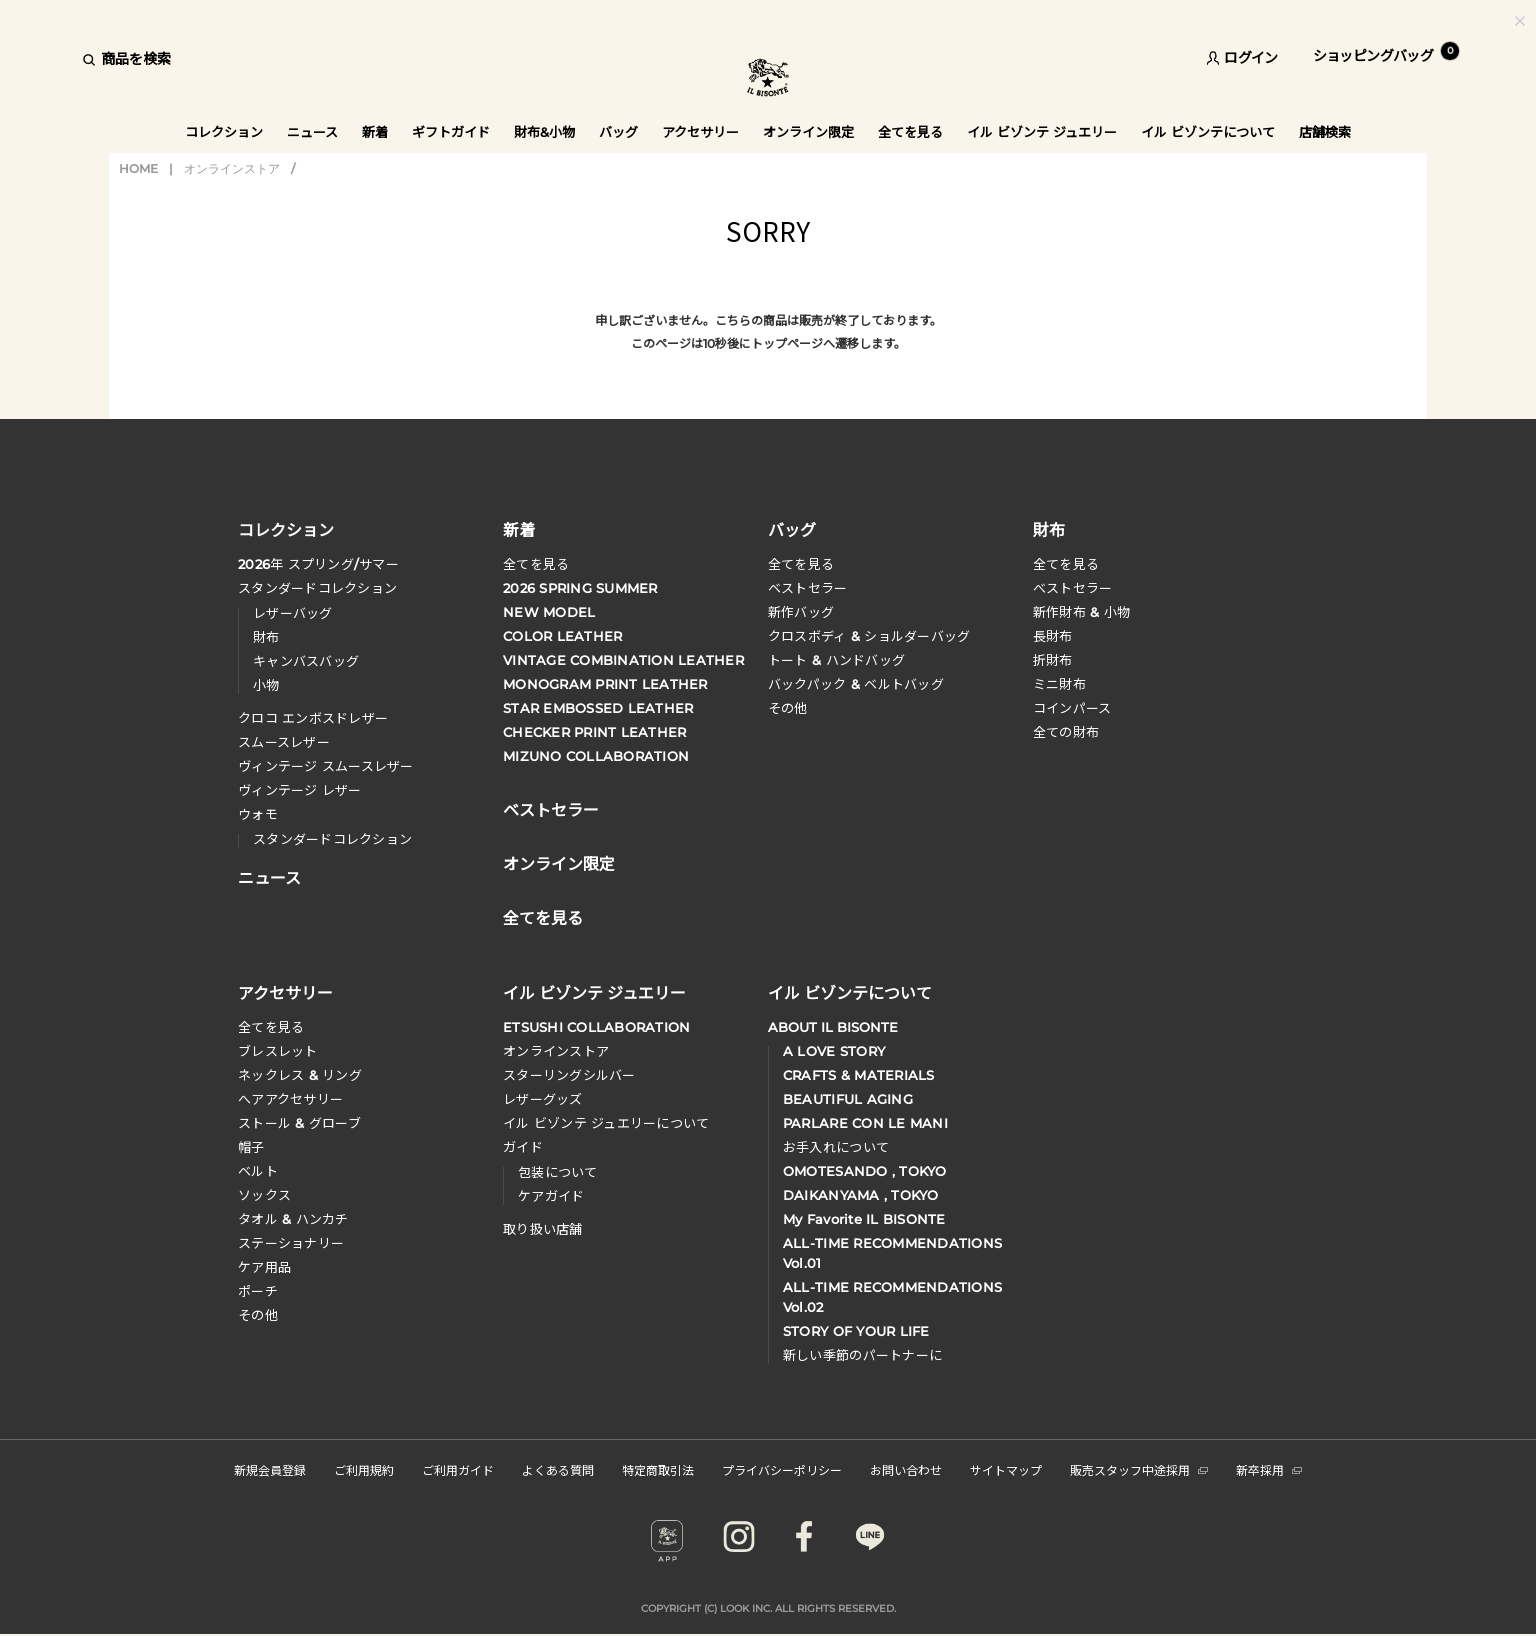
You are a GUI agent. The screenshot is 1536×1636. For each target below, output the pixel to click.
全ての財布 (1066, 732)
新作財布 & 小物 (1081, 612)
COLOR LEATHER (562, 636)
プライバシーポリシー (782, 1469)
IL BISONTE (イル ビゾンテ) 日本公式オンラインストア (768, 79)
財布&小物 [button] (544, 132)
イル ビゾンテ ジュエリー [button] (1042, 132)
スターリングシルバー (569, 1075)
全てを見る (536, 564)
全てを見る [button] (910, 132)
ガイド (523, 1147)
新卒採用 (1269, 1469)
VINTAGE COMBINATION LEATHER (623, 660)
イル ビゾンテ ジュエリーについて (606, 1123)
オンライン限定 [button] (808, 132)
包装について (558, 1172)
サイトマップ (1006, 1469)
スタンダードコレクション (317, 588)
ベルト (258, 1171)
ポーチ (258, 1291)
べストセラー (1073, 588)
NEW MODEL (549, 612)
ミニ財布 (1059, 684)
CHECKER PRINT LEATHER (594, 732)
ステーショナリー (291, 1243)
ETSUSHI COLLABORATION (596, 1027)
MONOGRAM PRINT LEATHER (605, 684)
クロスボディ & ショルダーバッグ (869, 636)
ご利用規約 (364, 1469)
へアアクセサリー (290, 1099)
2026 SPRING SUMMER (580, 588)
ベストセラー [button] (551, 808)
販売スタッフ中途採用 (1139, 1469)
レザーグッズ (543, 1099)
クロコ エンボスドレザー (313, 718)
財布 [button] (1049, 529)
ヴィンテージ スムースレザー (326, 766)
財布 (266, 637)
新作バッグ (801, 612)
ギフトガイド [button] (451, 132)
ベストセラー (808, 588)
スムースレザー (284, 742)
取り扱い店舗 (543, 1229)
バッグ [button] (618, 132)
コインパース (1072, 708)
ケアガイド (551, 1196)
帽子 (251, 1147)
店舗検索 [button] (1325, 132)
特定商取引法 (658, 1469)
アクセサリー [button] (700, 132)
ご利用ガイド (458, 1469)
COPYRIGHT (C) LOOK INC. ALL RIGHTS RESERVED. (768, 1608)
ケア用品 (264, 1267)
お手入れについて (836, 1147)
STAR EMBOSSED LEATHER (598, 708)
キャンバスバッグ (306, 661)
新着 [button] (375, 132)
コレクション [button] (224, 132)
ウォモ (258, 814)
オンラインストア (232, 168)
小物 (266, 685)
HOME (138, 168)
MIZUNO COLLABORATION (596, 756)
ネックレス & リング (300, 1075)
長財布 (1053, 636)
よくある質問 (558, 1469)
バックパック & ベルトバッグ (856, 684)
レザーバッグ (293, 613)
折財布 (1053, 660)
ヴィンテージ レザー (300, 790)
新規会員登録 (270, 1469)
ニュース (312, 132)
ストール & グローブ (299, 1123)
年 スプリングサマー (318, 564)
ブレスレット (278, 1051)
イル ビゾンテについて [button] (1208, 132)
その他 (788, 708)
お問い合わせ (906, 1469)
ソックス (264, 1195)
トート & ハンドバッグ (836, 660)
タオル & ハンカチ (293, 1219)
